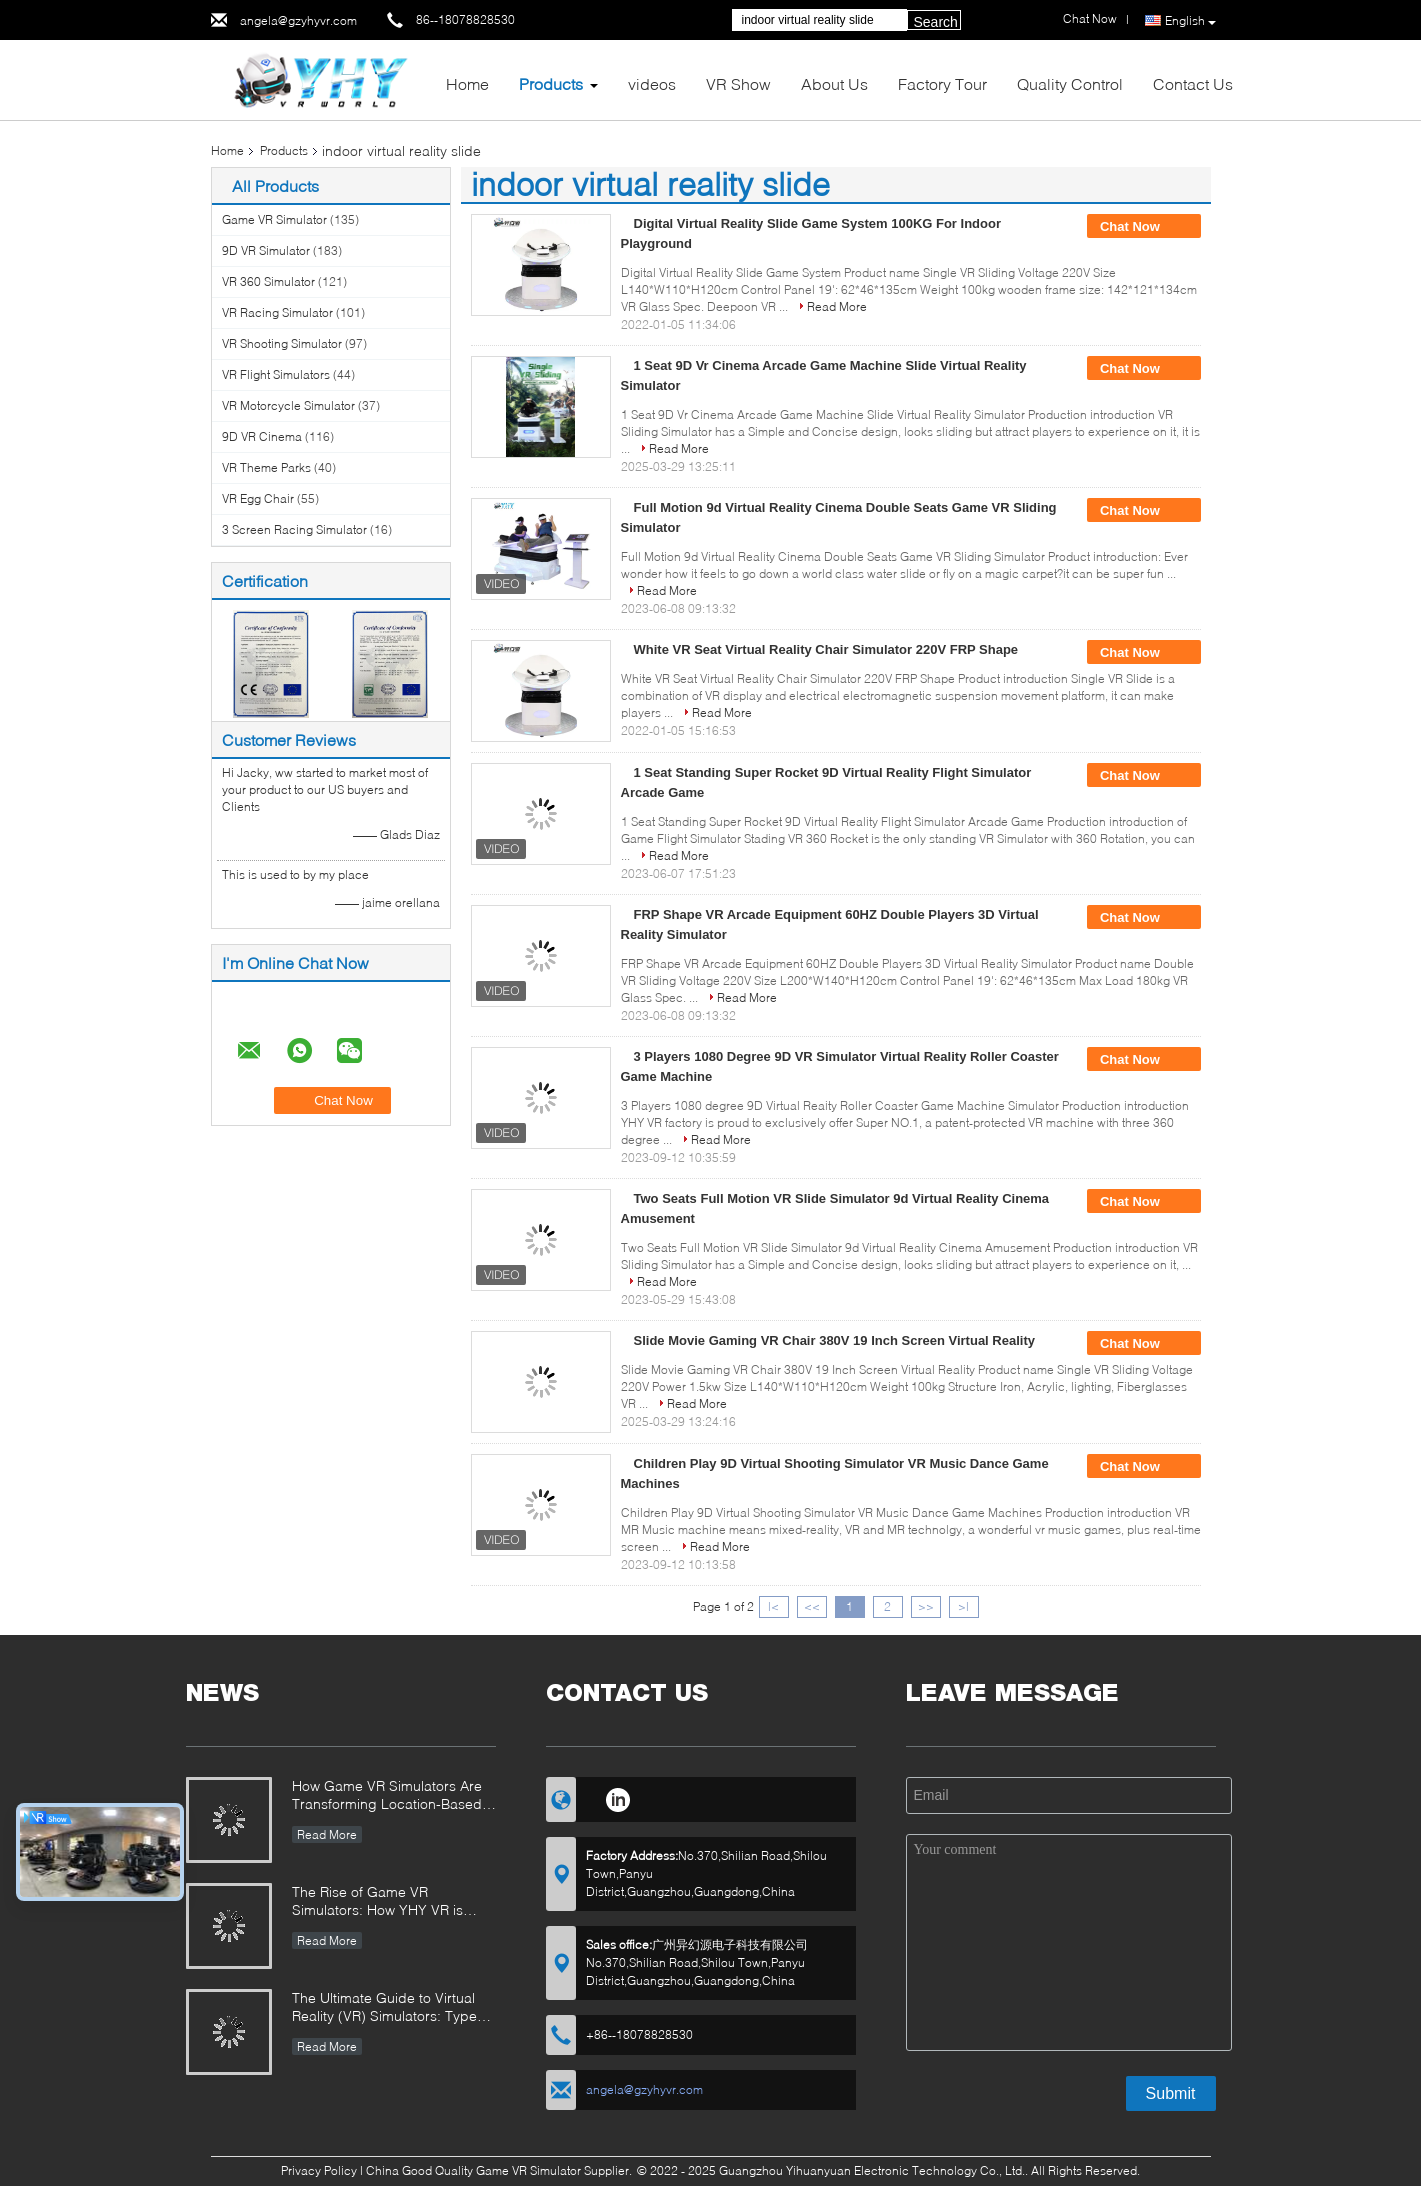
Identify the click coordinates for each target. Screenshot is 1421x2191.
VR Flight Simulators (276, 374)
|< (773, 1606)
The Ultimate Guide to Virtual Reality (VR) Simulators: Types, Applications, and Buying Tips (390, 2008)
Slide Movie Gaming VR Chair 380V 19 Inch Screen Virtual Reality (834, 1340)
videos (652, 83)
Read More (837, 306)
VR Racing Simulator (277, 312)
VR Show (738, 83)
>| (963, 1606)
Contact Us (1193, 83)
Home (467, 83)
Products (551, 83)
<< (812, 1606)
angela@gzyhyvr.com (298, 20)
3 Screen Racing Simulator (294, 529)
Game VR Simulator (274, 219)
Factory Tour (942, 83)
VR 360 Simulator (268, 281)
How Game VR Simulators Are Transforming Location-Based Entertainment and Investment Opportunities (388, 1796)
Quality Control (1070, 83)
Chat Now (1144, 227)
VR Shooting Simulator (282, 343)
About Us (834, 83)
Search (936, 22)
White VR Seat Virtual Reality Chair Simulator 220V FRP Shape (826, 649)
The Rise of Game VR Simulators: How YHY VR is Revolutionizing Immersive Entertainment (377, 1902)
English (1190, 21)
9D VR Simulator (266, 250)
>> (926, 1606)
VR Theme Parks (266, 467)
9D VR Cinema (262, 436)
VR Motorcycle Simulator (288, 405)
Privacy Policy (319, 2170)
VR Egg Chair (258, 498)
